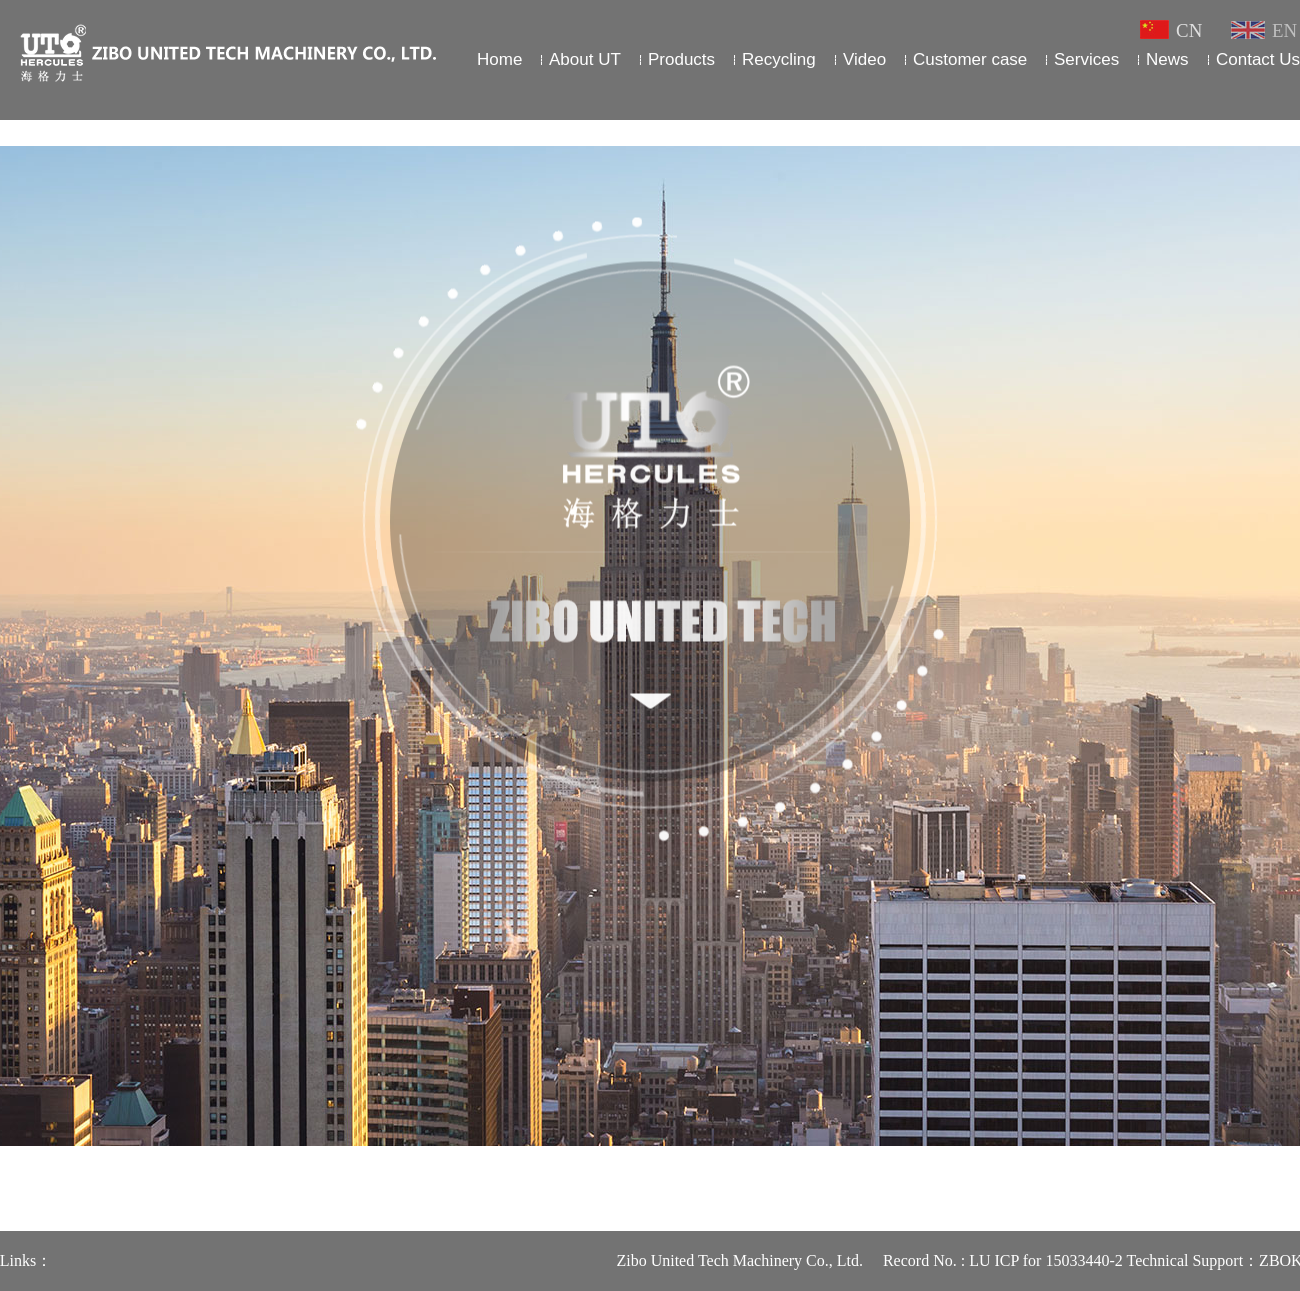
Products (681, 59)
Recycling (779, 59)
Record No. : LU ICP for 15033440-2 (1020, 1260)
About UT (585, 59)
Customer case (970, 59)
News (1167, 59)
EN (1264, 30)
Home (499, 59)
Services (1086, 59)
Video (864, 59)
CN (1173, 30)
